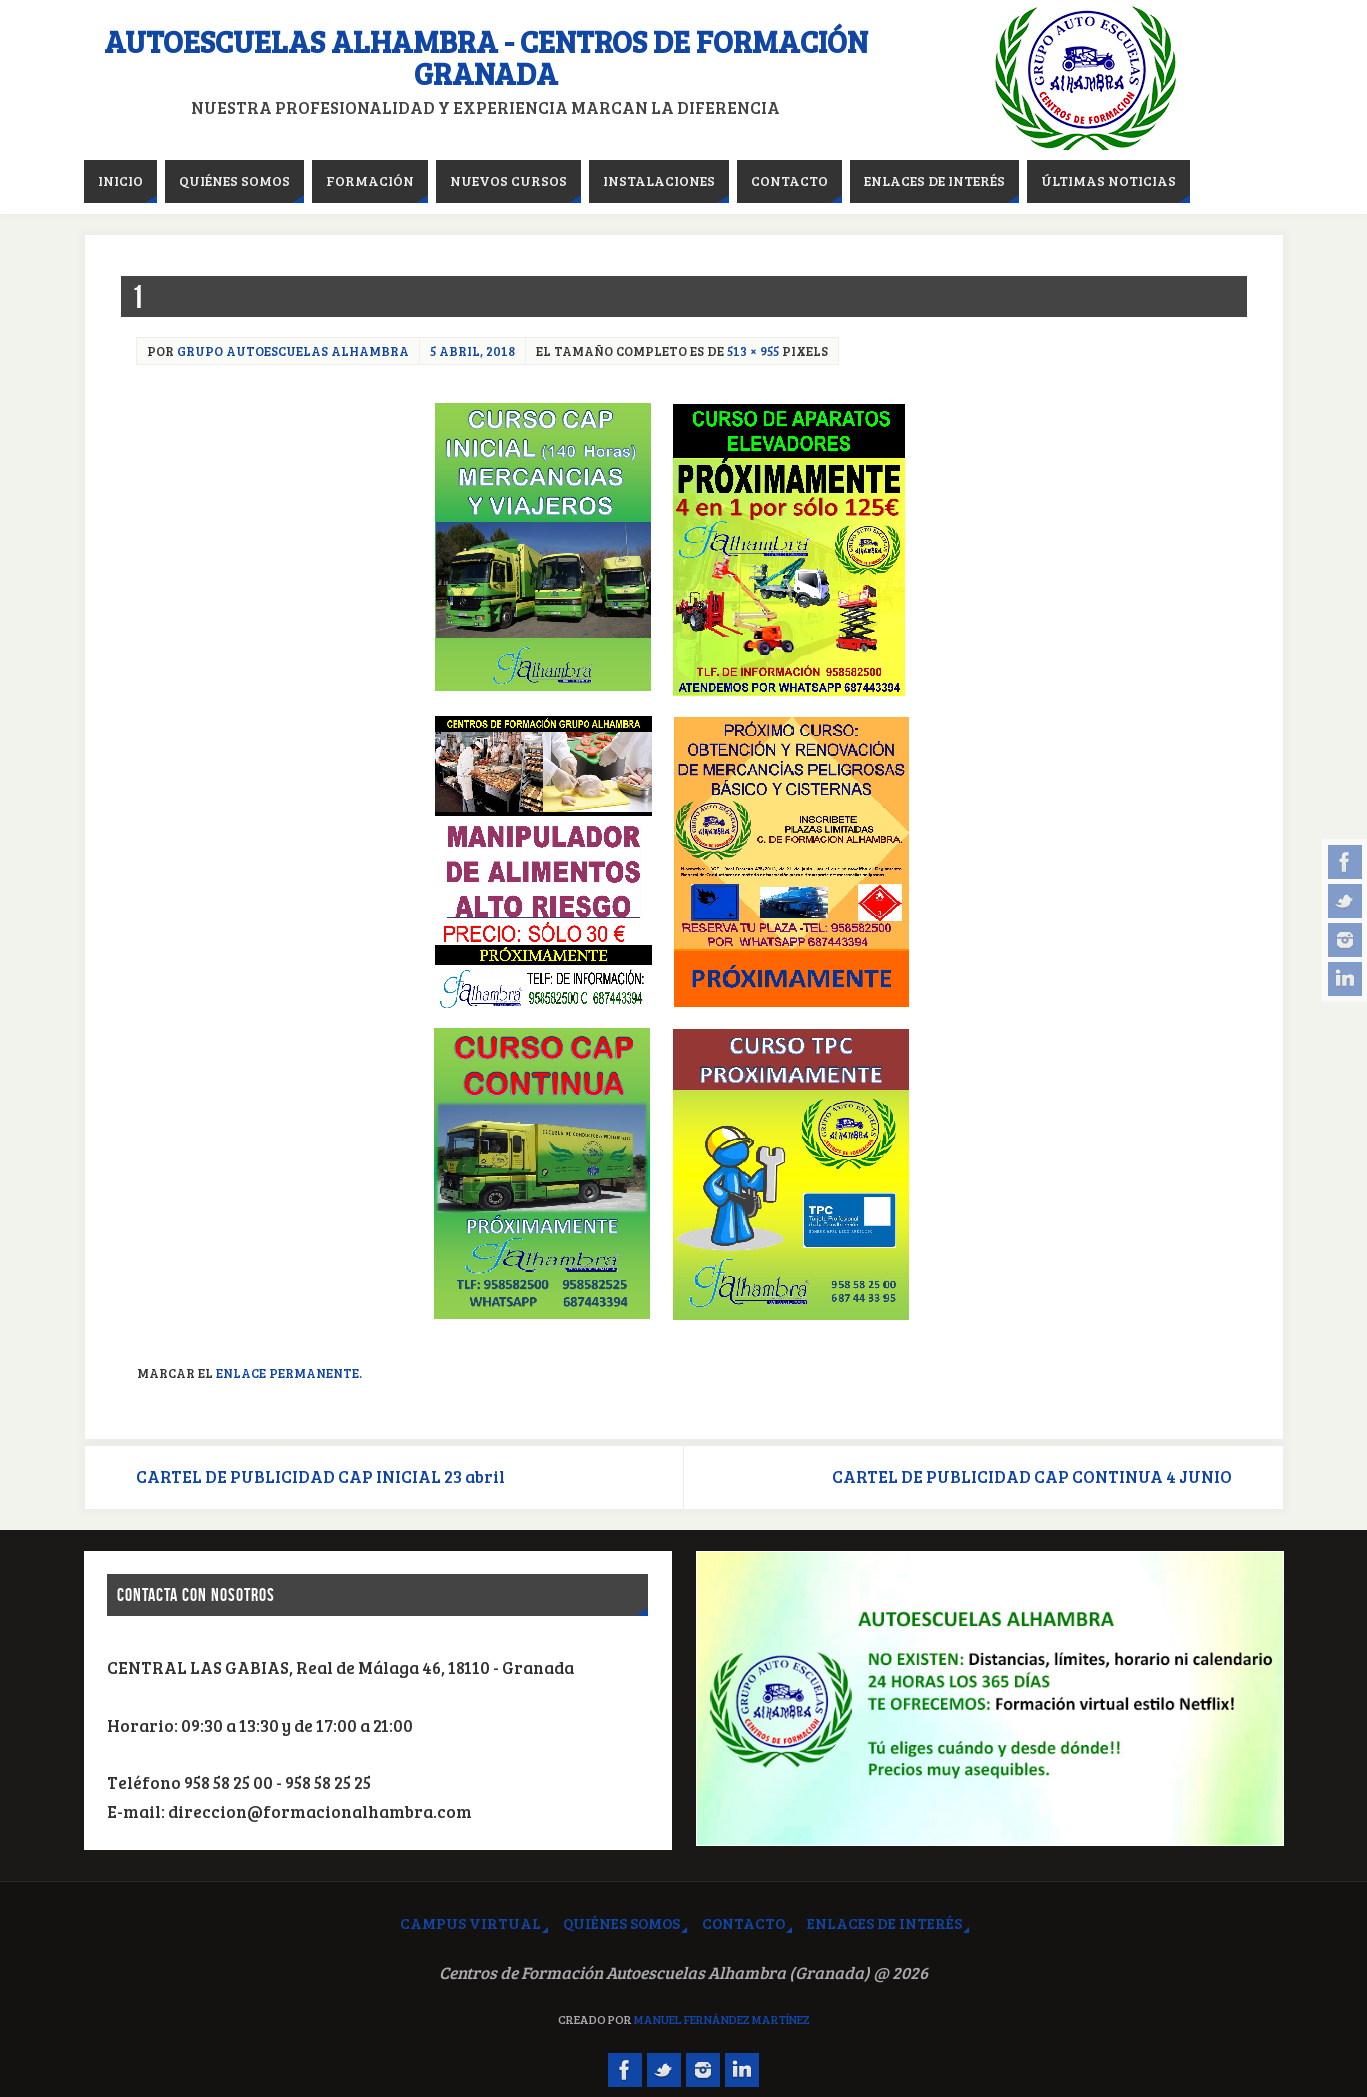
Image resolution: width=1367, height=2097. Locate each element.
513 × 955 (753, 351)
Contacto (743, 1923)
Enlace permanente (287, 1373)
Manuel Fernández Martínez (722, 2019)
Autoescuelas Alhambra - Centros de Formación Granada (486, 57)
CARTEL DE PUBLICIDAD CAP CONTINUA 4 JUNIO (1032, 1476)
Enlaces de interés (884, 1923)
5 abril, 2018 (472, 351)
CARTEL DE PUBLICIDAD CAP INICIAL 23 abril (320, 1476)
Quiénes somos (621, 1923)
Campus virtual (470, 1923)
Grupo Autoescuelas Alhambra (293, 351)
